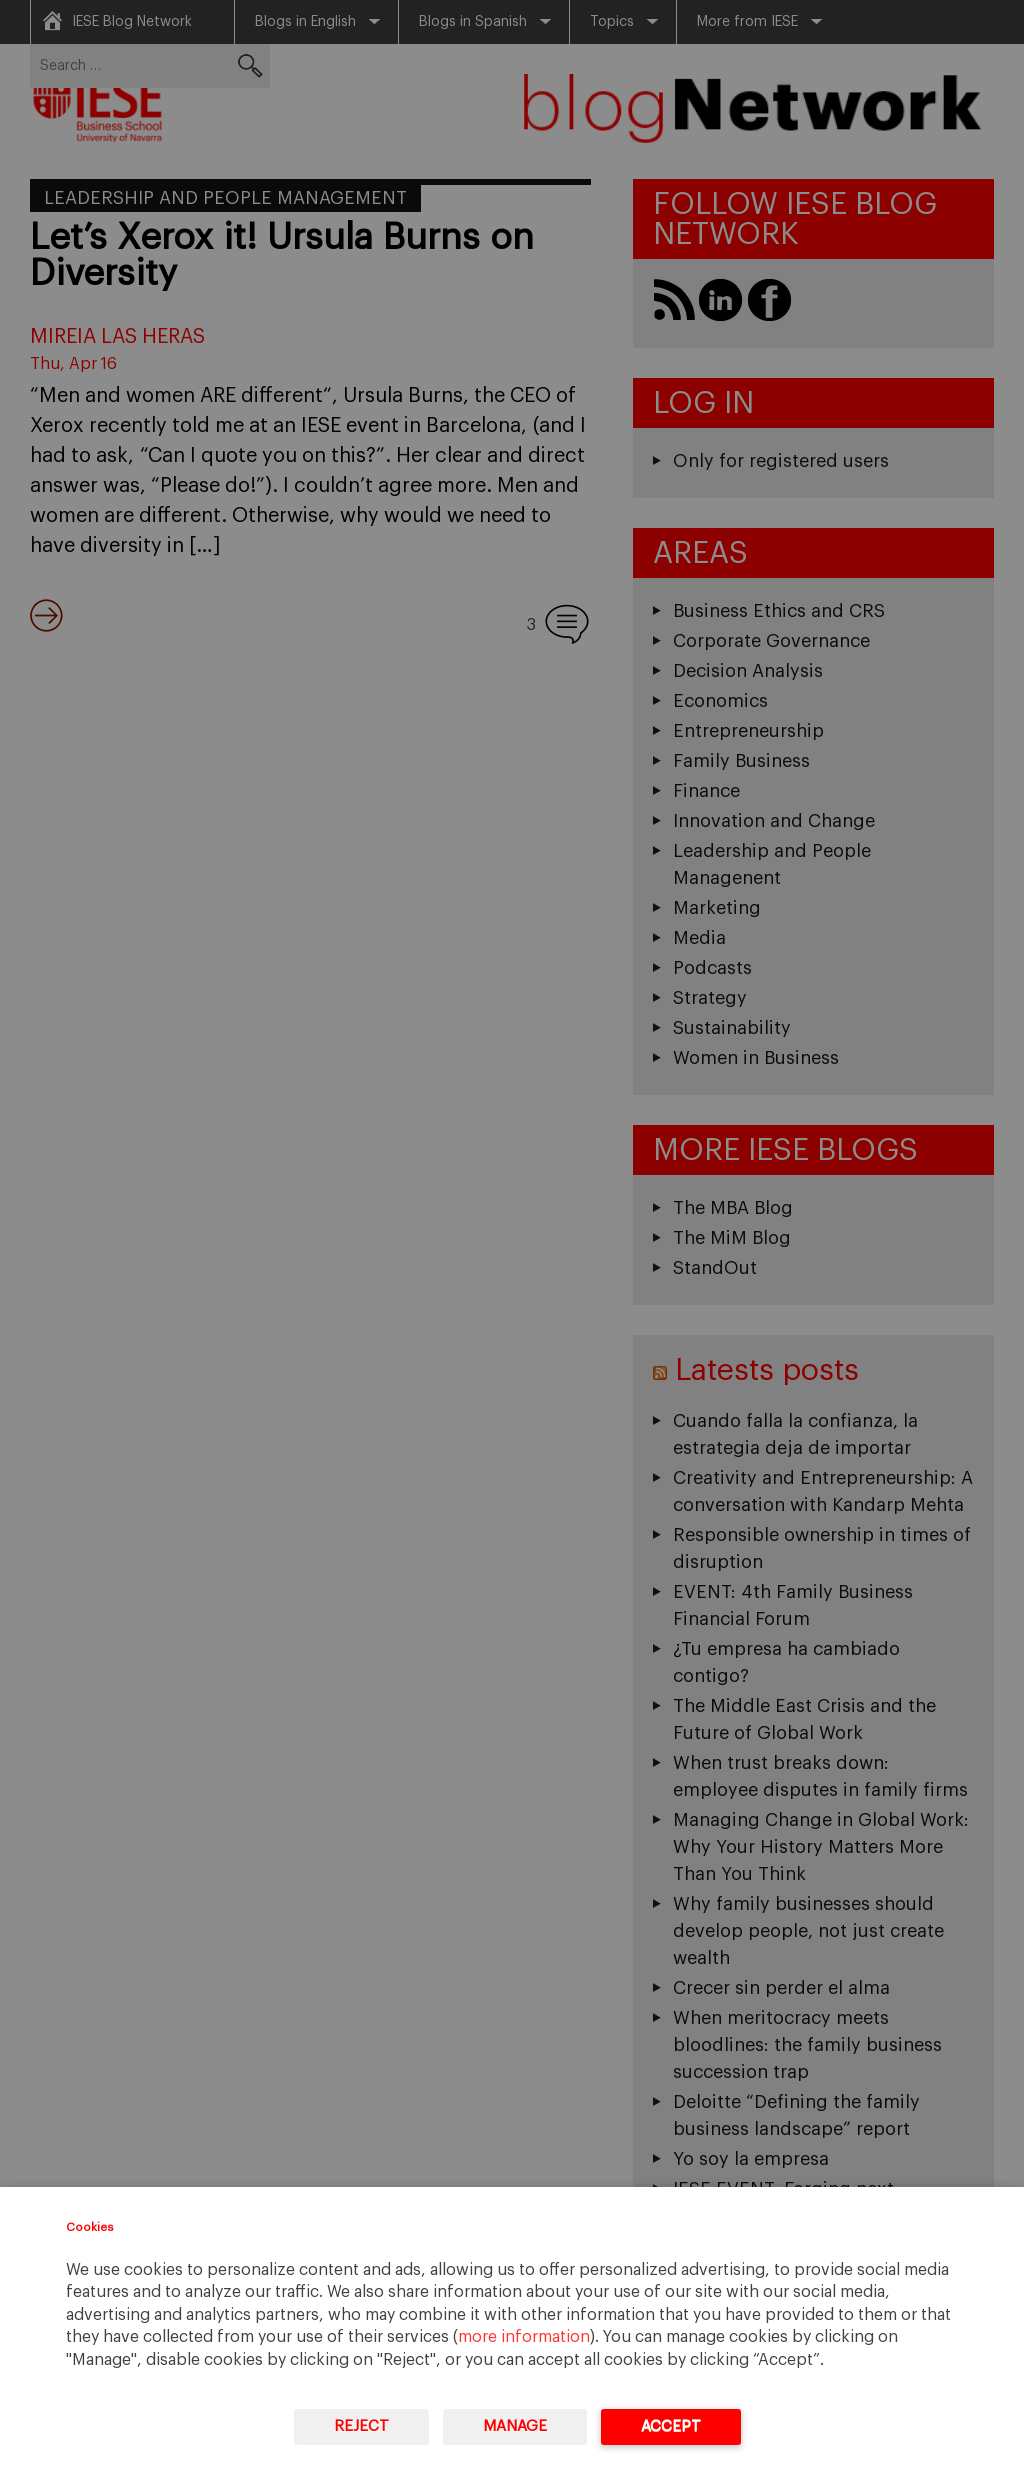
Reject (361, 2426)
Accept (671, 2426)
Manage (515, 2426)
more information (524, 2337)
